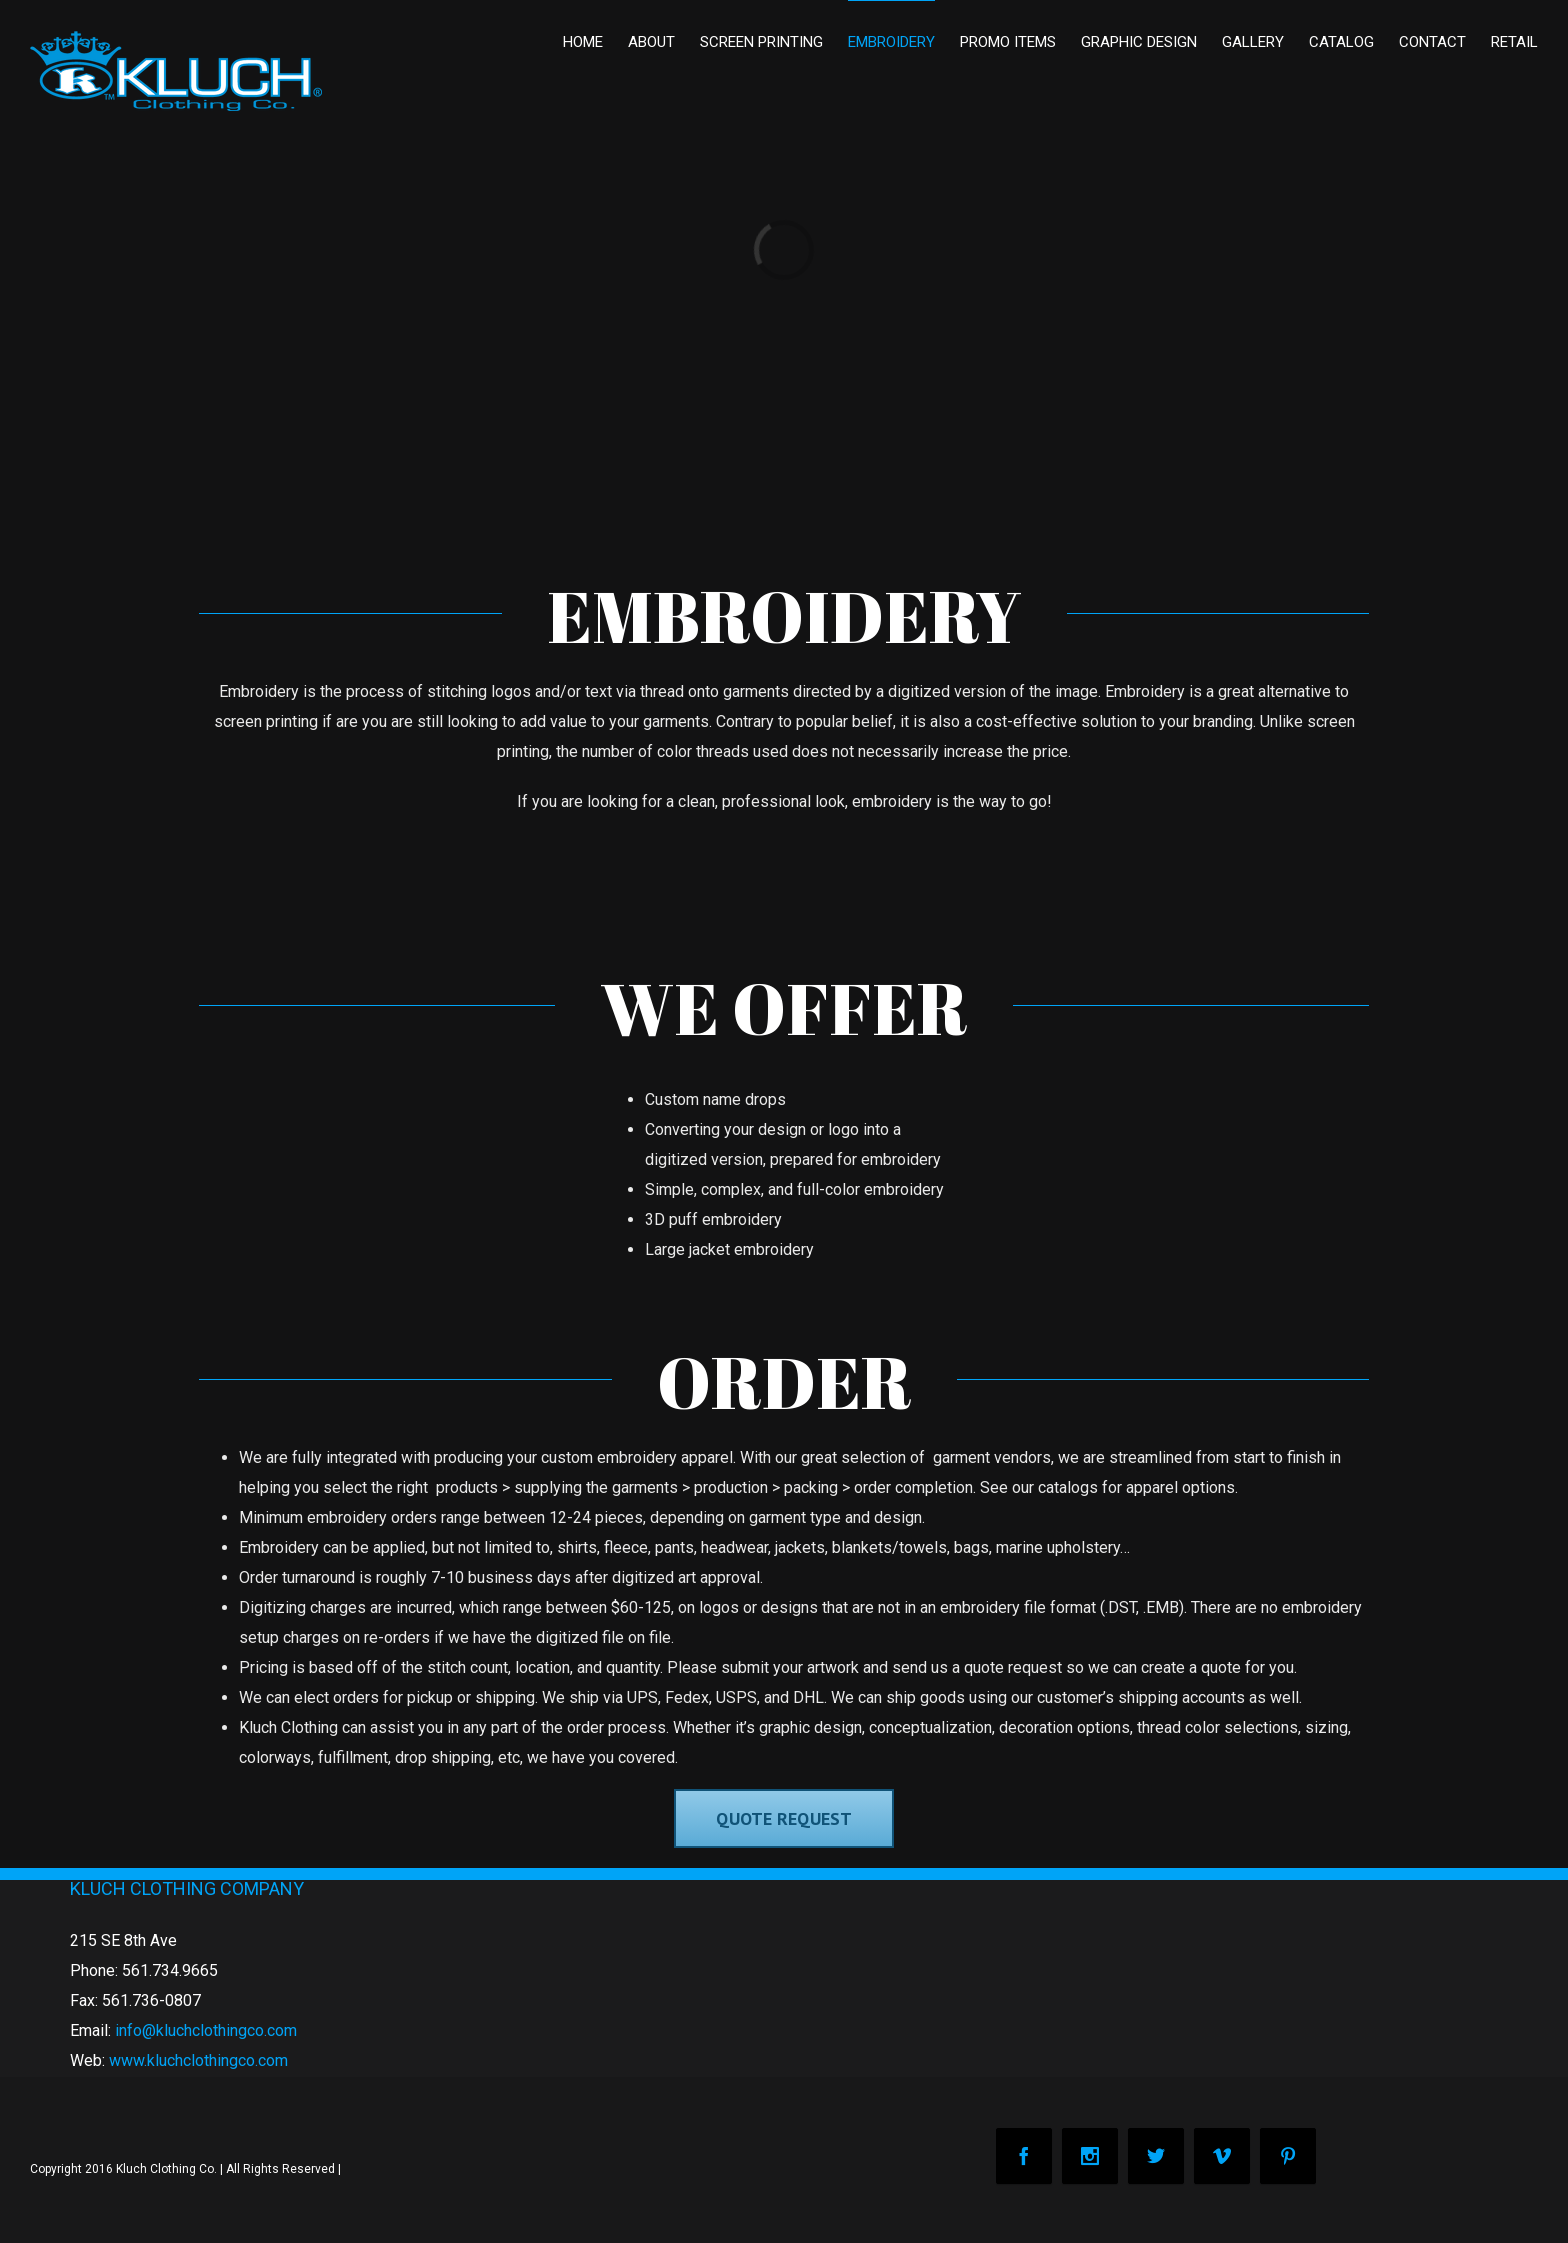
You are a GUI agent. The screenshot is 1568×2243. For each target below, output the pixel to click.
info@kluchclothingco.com (206, 2030)
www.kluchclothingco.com (198, 2060)
